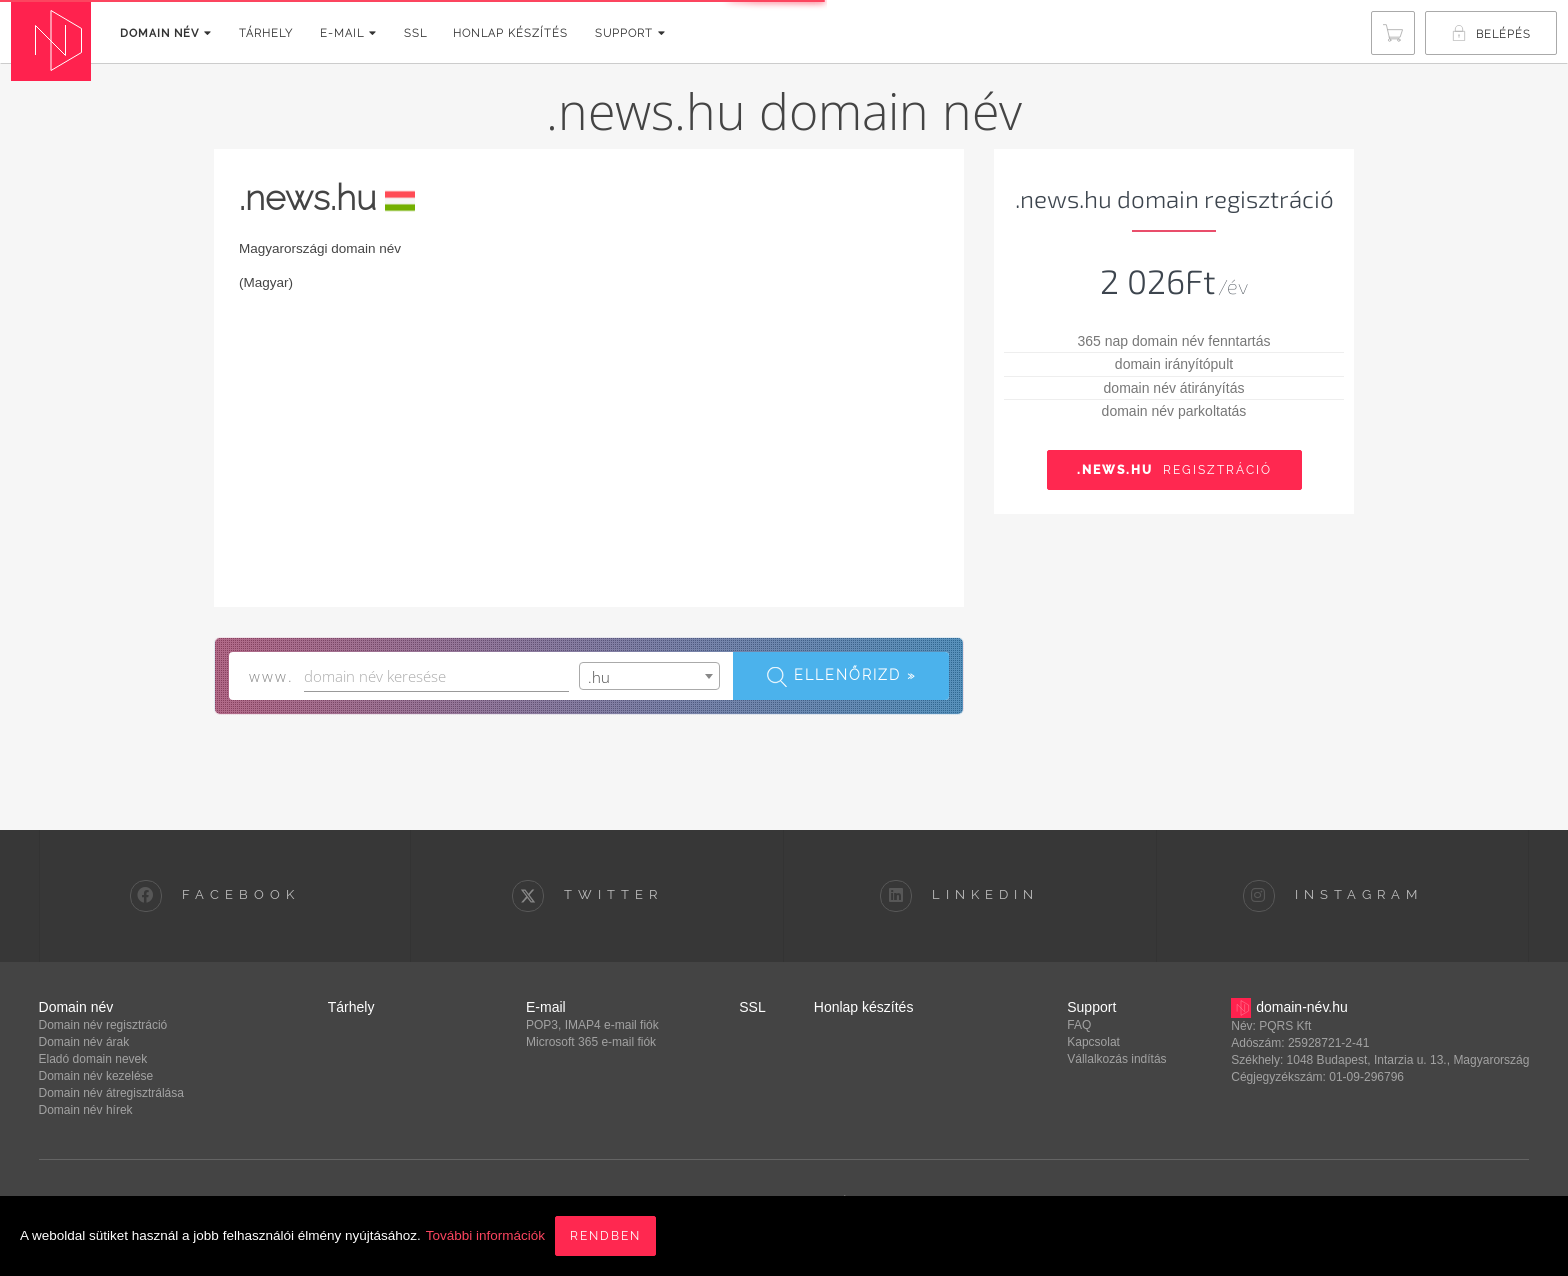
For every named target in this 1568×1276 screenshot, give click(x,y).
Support (630, 33)
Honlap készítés (510, 33)
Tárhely (266, 33)
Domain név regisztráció (103, 1025)
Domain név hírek (86, 1110)
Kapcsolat (1093, 1042)
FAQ (1079, 1025)
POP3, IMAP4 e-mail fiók (592, 1025)
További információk (485, 1235)
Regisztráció (1174, 470)
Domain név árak (84, 1042)
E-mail (348, 33)
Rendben (605, 1236)
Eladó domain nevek (93, 1059)
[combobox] (650, 676)
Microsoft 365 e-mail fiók (591, 1042)
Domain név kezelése (96, 1076)
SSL (415, 33)
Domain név (166, 33)
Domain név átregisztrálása (111, 1093)
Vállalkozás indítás (1116, 1059)
